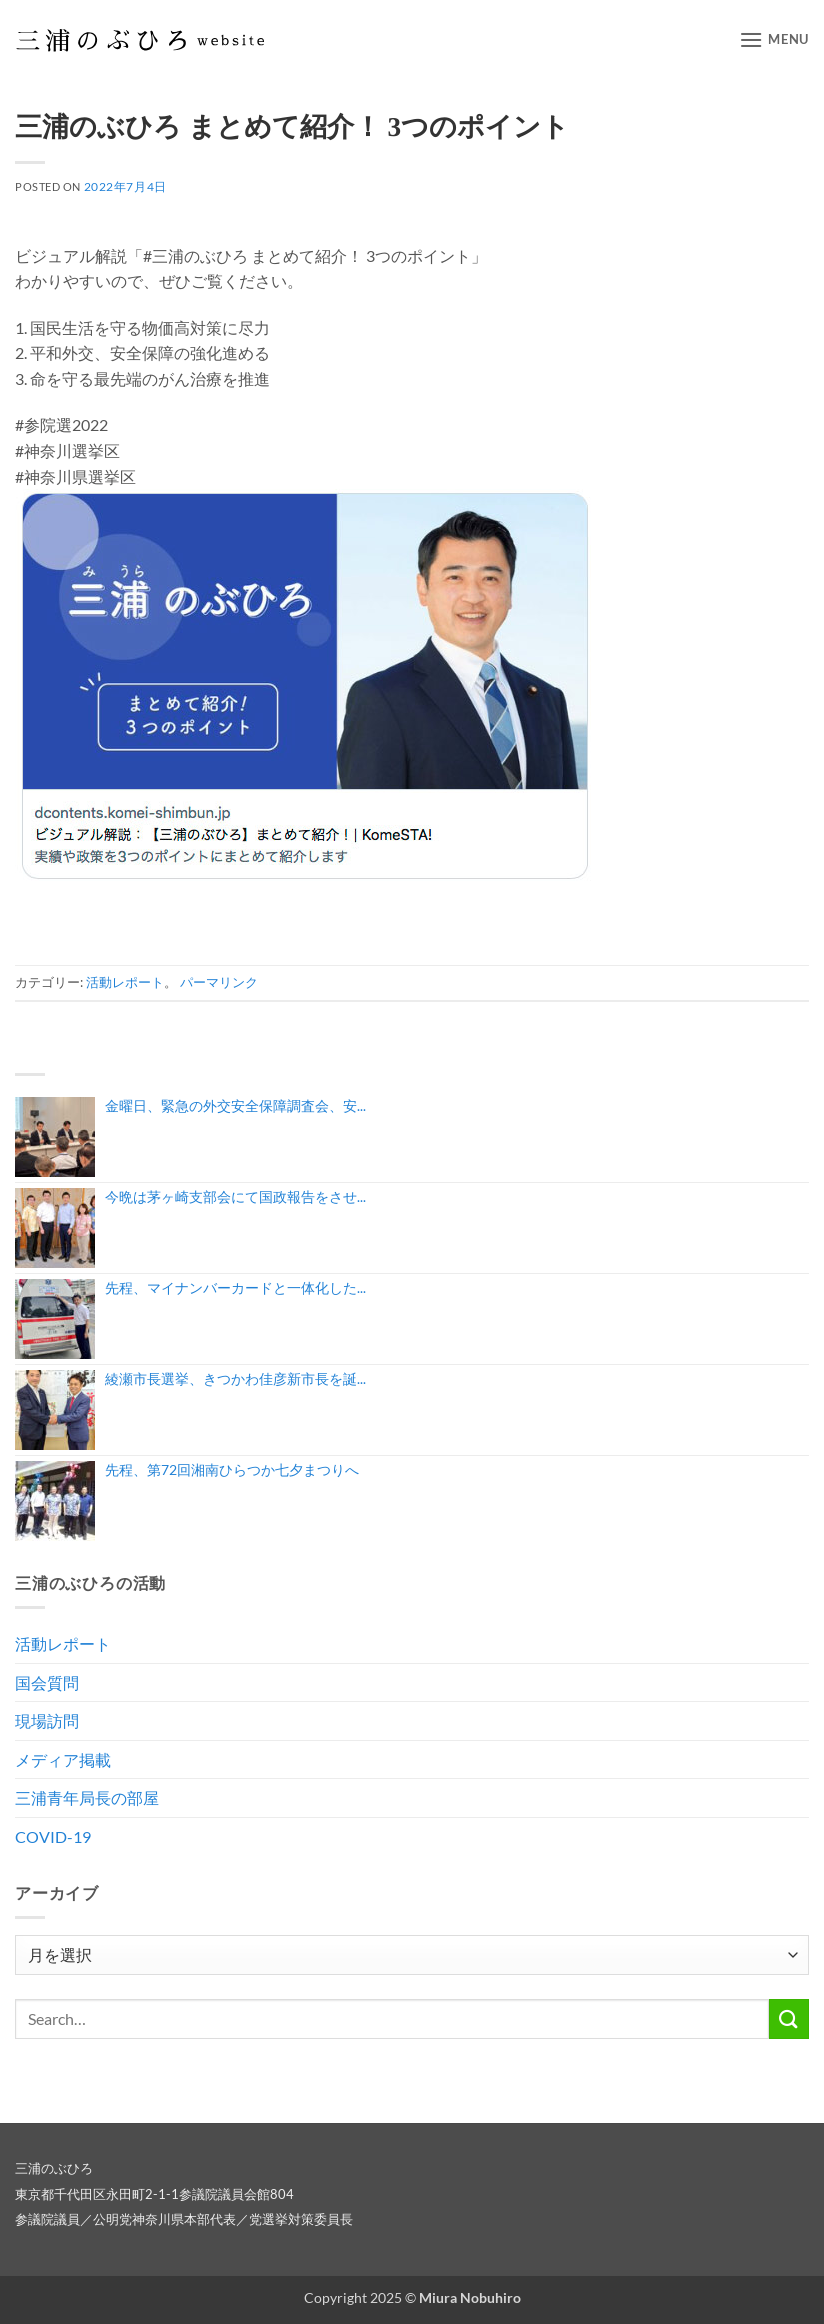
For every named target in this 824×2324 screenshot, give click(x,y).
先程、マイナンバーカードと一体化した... (235, 1287)
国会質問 (47, 1682)
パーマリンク (219, 982)
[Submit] (789, 2018)
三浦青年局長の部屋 (87, 1797)
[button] (774, 39)
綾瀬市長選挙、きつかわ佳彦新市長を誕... (235, 1378)
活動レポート (125, 982)
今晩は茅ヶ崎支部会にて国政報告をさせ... (235, 1196)
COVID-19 (53, 1836)
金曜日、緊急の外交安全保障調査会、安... (235, 1105)
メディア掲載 (63, 1759)
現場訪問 (47, 1720)
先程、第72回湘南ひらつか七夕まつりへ (232, 1469)
